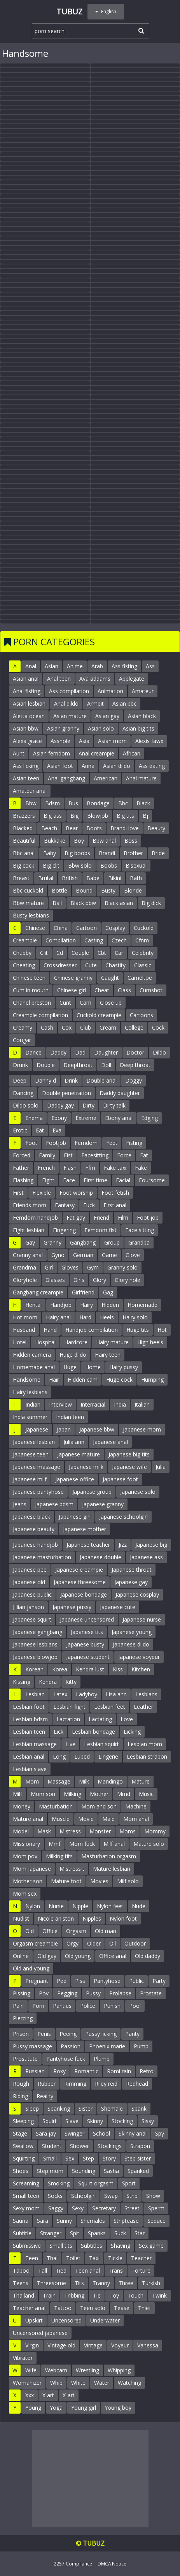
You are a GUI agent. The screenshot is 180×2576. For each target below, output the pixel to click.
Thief (144, 2308)
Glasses (55, 1280)
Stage (20, 2133)
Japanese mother (84, 1529)
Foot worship (76, 1192)
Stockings (110, 2146)
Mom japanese (32, 1868)
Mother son (27, 1881)
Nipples (91, 1918)
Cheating (24, 965)
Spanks (97, 2233)
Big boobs (77, 853)
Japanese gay (131, 1582)
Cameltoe (140, 977)
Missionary (26, 1843)
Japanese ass (146, 1557)
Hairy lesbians (30, 1392)
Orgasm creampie (35, 1943)
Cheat (101, 990)
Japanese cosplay (137, 1594)
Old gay (46, 1956)
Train (49, 2295)
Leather (143, 1706)
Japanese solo (138, 1491)
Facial (123, 1180)
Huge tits (137, 1329)
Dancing (23, 1093)
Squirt (49, 2121)
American (105, 778)
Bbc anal (24, 853)
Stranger (50, 2233)
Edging (149, 1118)
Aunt (18, 753)
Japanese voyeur (139, 1656)
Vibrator (23, 2357)
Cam (85, 1002)
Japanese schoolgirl (123, 1516)
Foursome (152, 1180)
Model (21, 1831)
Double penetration (66, 1093)
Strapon (140, 2146)
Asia (84, 741)
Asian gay (107, 716)
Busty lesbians (31, 915)
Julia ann (73, 1442)
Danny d (45, 1080)
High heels (150, 1342)
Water (101, 2382)
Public (136, 1980)
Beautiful (24, 840)
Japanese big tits (129, 1454)
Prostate (151, 1993)
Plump (102, 2058)
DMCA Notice (112, 2563)
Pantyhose (107, 1980)
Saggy (55, 2208)
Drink (71, 1080)
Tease (121, 2308)
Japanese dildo (131, 1644)
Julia (161, 1466)
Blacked (23, 828)
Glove (133, 1255)
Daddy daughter (120, 1093)
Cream (108, 1027)
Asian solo (101, 728)
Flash (70, 1167)
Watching (129, 2382)
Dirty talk (114, 1105)
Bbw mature (28, 903)
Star (140, 2233)
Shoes (20, 2171)
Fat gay (75, 1217)
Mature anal (28, 1818)
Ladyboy (86, 1694)
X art (48, 2395)
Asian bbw (25, 728)
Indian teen (70, 1417)
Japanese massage (36, 1466)
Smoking (59, 2183)
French (46, 1167)
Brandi (107, 853)
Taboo (21, 2270)
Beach (49, 828)
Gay (30, 1242)
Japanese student (88, 1656)
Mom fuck (82, 1843)
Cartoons (141, 1015)
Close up (111, 1002)
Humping (152, 1379)
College (134, 1027)
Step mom (50, 2171)
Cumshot (151, 990)
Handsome (26, 1379)
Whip (56, 2382)
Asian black (142, 716)
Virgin (32, 2345)
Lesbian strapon (147, 1756)
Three (126, 2283)
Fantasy (65, 1205)
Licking (132, 1731)
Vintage (93, 2345)
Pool (135, 2005)
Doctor (135, 1052)
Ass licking (25, 765)
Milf (17, 1794)
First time (95, 1180)
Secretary (104, 2208)
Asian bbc (124, 703)
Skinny (95, 2121)
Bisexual (136, 865)
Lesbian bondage (93, 1731)
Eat (40, 1130)
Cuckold (144, 927)
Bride (158, 853)
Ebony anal (119, 1118)
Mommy (155, 1831)
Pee (61, 1980)
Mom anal (136, 1818)
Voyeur (120, 2345)
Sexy (78, 2208)
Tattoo (63, 2308)
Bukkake (54, 840)
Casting (93, 940)
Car (119, 952)
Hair (54, 1379)
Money (21, 1806)
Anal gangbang (66, 778)
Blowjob (97, 815)
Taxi (94, 2258)
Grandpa (139, 1242)
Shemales (92, 2220)
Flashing (23, 1180)
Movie (86, 1818)
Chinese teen (29, 977)
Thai (52, 2258)
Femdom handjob (35, 1217)
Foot (31, 1142)
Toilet (73, 2258)
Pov (44, 1993)
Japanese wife (129, 1466)
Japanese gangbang (37, 1632)
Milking (72, 1794)
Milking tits (59, 1856)
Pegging (67, 1993)
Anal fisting (26, 691)
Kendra (48, 1681)
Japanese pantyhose (38, 1491)
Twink (159, 2295)
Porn (38, 2005)
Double (46, 1065)
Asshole (60, 741)
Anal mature (141, 778)
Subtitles (91, 2245)
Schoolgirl (83, 2195)
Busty (108, 890)
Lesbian (35, 1694)
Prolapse (120, 1993)
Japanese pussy (71, 1607)
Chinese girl (71, 990)
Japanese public (32, 1594)
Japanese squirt (32, 1619)
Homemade (142, 1304)
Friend (101, 1217)
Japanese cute (117, 1607)
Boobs (108, 865)
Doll (106, 1065)
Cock (158, 1027)
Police (87, 2005)
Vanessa (147, 2345)
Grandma (24, 1267)
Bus (73, 803)
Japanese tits (87, 1632)
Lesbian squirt (101, 1744)
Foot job (148, 1217)
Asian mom (112, 741)
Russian (35, 2071)
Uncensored (66, 2320)
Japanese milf (30, 1479)
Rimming (75, 2083)
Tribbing (74, 2295)
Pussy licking (101, 2033)
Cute (91, 965)
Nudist (21, 1918)
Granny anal (28, 1255)
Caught (110, 977)
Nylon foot (123, 1918)
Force (124, 1155)
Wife (31, 2370)
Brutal (45, 878)
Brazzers (24, 815)
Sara (42, 2220)
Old (29, 1931)
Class (124, 990)
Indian (32, 1404)
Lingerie (108, 1756)
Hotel (19, 1342)
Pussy (93, 1993)
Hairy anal (58, 1317)
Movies (99, 1881)
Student (51, 2146)
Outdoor (135, 1943)
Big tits (125, 815)
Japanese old (29, 1582)
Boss (130, 840)
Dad (80, 1052)
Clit (44, 952)
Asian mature (70, 716)
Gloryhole (25, 1280)
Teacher (141, 2258)
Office (50, 1931)
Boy (79, 840)
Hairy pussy (123, 1367)
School (101, 2133)
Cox (67, 1027)
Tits (79, 2283)
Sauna (20, 2220)
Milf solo (128, 1881)
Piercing (23, 2018)
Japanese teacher (88, 1544)
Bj (145, 815)
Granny (52, 1242)
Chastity (115, 965)
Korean (34, 1669)
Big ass (53, 815)
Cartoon (86, 927)
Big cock (23, 865)
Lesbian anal (28, 1756)
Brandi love (124, 828)
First (18, 1192)
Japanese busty (85, 1644)
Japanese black (31, 1516)
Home (93, 1367)
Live (70, 1744)
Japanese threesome (80, 1582)
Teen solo (92, 2308)
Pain (18, 2005)
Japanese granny (103, 1504)
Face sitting (139, 1230)
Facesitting (94, 1155)
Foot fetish (115, 1192)
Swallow (23, 2146)
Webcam (56, 2370)
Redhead (137, 2083)
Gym (93, 1267)
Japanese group (92, 1491)
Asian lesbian (29, 703)
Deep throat (135, 1065)
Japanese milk (86, 1466)
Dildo (159, 1052)
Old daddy (147, 1956)
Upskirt (34, 2320)
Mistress (70, 1831)
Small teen (26, 2195)
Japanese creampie (79, 1569)
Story (109, 2158)
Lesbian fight (69, 1706)
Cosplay (115, 927)
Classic (142, 965)
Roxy (59, 2071)
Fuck (89, 1205)
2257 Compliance (73, 2563)
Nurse (56, 1906)
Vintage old (61, 2345)
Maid (108, 1818)
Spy (159, 2133)
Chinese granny (73, 977)
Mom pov (25, 1856)
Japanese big (151, 1544)
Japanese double (100, 1557)
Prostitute (25, 2058)
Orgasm (76, 1931)
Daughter (106, 1052)
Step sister (137, 2158)
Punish (112, 2005)
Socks (55, 2195)
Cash (47, 1027)
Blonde (133, 890)
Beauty (156, 828)
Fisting (134, 1142)
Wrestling (87, 2370)
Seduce (156, 2220)
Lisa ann (116, 1694)
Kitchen (140, 1669)
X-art (69, 2395)
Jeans (19, 1504)
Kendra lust (90, 1669)
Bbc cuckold (28, 890)
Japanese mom (142, 1429)
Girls (78, 1280)
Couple (80, 952)
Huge (70, 1367)
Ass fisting (124, 666)
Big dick (151, 903)
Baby (49, 853)
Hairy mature (112, 1342)
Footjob (56, 1142)
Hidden (110, 1304)
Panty (132, 2033)
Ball (57, 903)
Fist (68, 1155)
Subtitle (22, 2233)
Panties (62, 2005)
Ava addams (94, 678)
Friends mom (29, 1205)
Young (33, 2407)
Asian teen (26, 778)
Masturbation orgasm (108, 1856)
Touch (135, 2295)
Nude (138, 1906)
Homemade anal (34, 1367)
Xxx (29, 2395)
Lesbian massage (35, 1744)
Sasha (111, 2171)
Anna (88, 765)
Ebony (59, 1118)
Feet (111, 1142)
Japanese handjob (35, 1544)
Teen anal (87, 2270)
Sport (129, 2183)
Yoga (56, 2407)
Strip (132, 2195)
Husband (24, 1329)
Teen (31, 2258)
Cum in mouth (31, 990)
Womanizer (27, 2382)
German (83, 1255)
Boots (94, 828)
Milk (84, 1781)
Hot (162, 1329)
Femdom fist (100, 1230)
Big (74, 815)
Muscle (61, 1818)
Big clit (51, 865)
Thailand (23, 2295)
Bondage (98, 803)
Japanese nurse (141, 1619)
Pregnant (36, 1980)
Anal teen (59, 678)
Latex (60, 1694)
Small (50, 2158)
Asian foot (60, 765)
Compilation (60, 940)
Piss (80, 1980)
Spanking (58, 2108)
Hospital (45, 1342)
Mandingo (110, 1781)
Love (127, 1719)
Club (85, 1027)
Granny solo (122, 1267)
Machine (136, 1806)
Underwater (105, 2320)
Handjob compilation (91, 1329)
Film (123, 1217)
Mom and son (99, 1806)
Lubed (82, 1756)
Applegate (131, 678)
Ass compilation (69, 691)
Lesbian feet (109, 1706)
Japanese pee (30, 1569)
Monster (100, 1831)
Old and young (31, 1968)
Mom (32, 1781)
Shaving (120, 2245)
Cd (59, 952)
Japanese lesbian (34, 1442)
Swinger (74, 2133)
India (120, 1404)
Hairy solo (135, 1317)
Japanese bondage (83, 1594)
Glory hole (127, 1280)
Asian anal (25, 678)
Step (88, 2158)
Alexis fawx (149, 741)
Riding (20, 2096)
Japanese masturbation (42, 1557)
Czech (119, 940)
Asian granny (63, 728)
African (131, 753)
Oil (112, 1943)
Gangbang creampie (38, 1292)
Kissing (21, 1681)
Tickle (115, 2258)
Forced (21, 1155)
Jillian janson (28, 1607)
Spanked (138, 2171)
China (61, 927)
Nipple (80, 1906)
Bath (136, 878)
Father (21, 1167)
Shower (79, 2146)
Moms (127, 1831)
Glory (99, 1280)
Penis (44, 2033)
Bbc (123, 803)
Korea (59, 1669)
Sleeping (23, 2121)
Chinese (35, 927)
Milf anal (114, 1843)
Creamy (22, 1027)
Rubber (47, 2083)
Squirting (24, 2158)
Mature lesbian (111, 1868)
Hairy (86, 1304)
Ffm (90, 1167)
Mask (44, 1831)
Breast (21, 878)
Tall (42, 2270)
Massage (58, 1781)
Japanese (36, 1429)
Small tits (60, 2245)
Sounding (83, 2171)
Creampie (25, 940)
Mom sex (25, 1893)
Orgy (72, 1943)
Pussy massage (32, 2046)
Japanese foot (120, 1479)
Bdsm (52, 803)
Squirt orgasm (96, 2183)
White (78, 2382)
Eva (56, 1130)
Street (132, 2208)
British (70, 878)
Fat (144, 1155)
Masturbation (56, 1806)
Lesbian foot (29, 1706)
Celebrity (143, 952)
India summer (30, 1417)
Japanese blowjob (35, 1656)
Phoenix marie (107, 2046)
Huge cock (119, 1379)
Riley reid (106, 2083)
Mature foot (66, 1881)
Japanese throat (132, 1569)
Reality (45, 2096)
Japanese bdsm (54, 1504)
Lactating (100, 1719)
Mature (140, 1781)
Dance (33, 1052)
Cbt (102, 952)
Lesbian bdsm (30, 1719)
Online (21, 1956)
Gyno (58, 1255)
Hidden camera (32, 1354)
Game (109, 1255)
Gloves (70, 1267)
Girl (49, 1267)
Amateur (143, 691)
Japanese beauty (33, 1529)
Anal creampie (96, 753)
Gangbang (83, 1242)
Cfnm (142, 940)
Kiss (118, 1669)
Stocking (122, 2121)
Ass (150, 666)
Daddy (58, 1052)
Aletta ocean (29, 716)
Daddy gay (60, 1105)
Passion (70, 2046)
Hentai (33, 1304)
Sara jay (46, 2133)
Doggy (133, 1080)
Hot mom (25, 1317)
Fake (141, 1167)
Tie (97, 2295)
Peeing (68, 2033)
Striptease (126, 2220)
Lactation (68, 1719)
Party (159, 1980)
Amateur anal (30, 790)
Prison (21, 2033)
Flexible (41, 1192)
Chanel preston (32, 1002)
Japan (64, 1429)
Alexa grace (27, 741)
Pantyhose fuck (65, 2058)
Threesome (51, 2283)
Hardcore (75, 1342)
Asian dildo (116, 765)
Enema (34, 1118)
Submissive (27, 2245)
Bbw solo (80, 865)
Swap (111, 2195)
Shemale (112, 2108)
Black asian (119, 903)
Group (112, 1242)
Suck (120, 2233)
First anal (114, 1205)
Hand (50, 1329)
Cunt (65, 1002)
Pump (141, 2046)
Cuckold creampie (99, 1015)
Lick (58, 1731)
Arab (97, 666)
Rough (21, 2083)
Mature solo (148, 1843)
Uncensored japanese (40, 2333)
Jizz (123, 1544)
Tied (61, 2270)
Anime (75, 666)
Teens (20, 2283)
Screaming (26, 2183)
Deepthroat (78, 1065)
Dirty (88, 1105)
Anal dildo (66, 703)
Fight (48, 1180)
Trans (115, 2270)
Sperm (156, 2208)
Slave (72, 2121)
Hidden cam (83, 1379)
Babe (93, 878)
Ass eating (152, 765)
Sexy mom (26, 2208)
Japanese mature (78, 1454)
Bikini (114, 878)
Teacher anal (29, 2308)
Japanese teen (31, 1454)
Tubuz (69, 11)
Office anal (112, 1956)
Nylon (32, 1906)
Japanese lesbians (35, 1644)
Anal (30, 666)
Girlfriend (83, 1292)
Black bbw (83, 903)
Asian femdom (51, 753)
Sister (86, 2108)
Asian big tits (138, 728)
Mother (99, 1794)
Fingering (64, 1230)
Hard (85, 1317)
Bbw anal (104, 840)
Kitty (71, 1681)
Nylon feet (110, 1906)
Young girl (83, 2407)
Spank (139, 2108)
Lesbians (146, 1694)
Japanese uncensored (87, 1619)
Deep (19, 1080)
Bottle (59, 890)
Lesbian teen (29, 1731)
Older (94, 1943)
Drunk (20, 1065)
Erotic (20, 1130)
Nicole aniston (56, 1918)
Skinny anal (133, 2133)
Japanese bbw (96, 1429)
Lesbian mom (145, 1744)
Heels (107, 1317)
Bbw (31, 803)
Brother (133, 853)
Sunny (64, 2220)
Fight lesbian (28, 1230)
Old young (78, 1956)
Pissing (21, 1993)
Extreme (85, 1118)
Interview (60, 1404)
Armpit (95, 703)
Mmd (123, 1794)
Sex (69, 2158)
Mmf (55, 1843)
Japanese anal (110, 1442)
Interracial (92, 1404)
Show (153, 2195)
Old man (105, 1931)
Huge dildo (72, 1354)
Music (146, 1794)
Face (69, 1180)
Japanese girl (75, 1516)
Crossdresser (60, 965)
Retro (147, 2071)
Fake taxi (115, 1167)
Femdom (86, 1142)
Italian (142, 1404)
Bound (84, 890)
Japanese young (132, 1632)
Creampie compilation (40, 1015)
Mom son (43, 1794)
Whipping (119, 2370)
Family (47, 1155)
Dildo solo (25, 1105)
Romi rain (119, 2071)
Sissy (148, 2121)
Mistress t (71, 1868)
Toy (114, 2295)
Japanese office (74, 1479)
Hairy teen (108, 1354)
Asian (51, 666)
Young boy (118, 2407)
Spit (74, 2233)
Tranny (101, 2283)
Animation (110, 691)
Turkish (151, 2283)
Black (143, 803)
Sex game (151, 2245)
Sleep (32, 2108)
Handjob (61, 1304)
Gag (108, 1292)
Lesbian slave (30, 1769)
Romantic (86, 2071)
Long (59, 1756)
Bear (72, 828)
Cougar (22, 1040)
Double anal (101, 1080)
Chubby (22, 952)
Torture (140, 2270)
